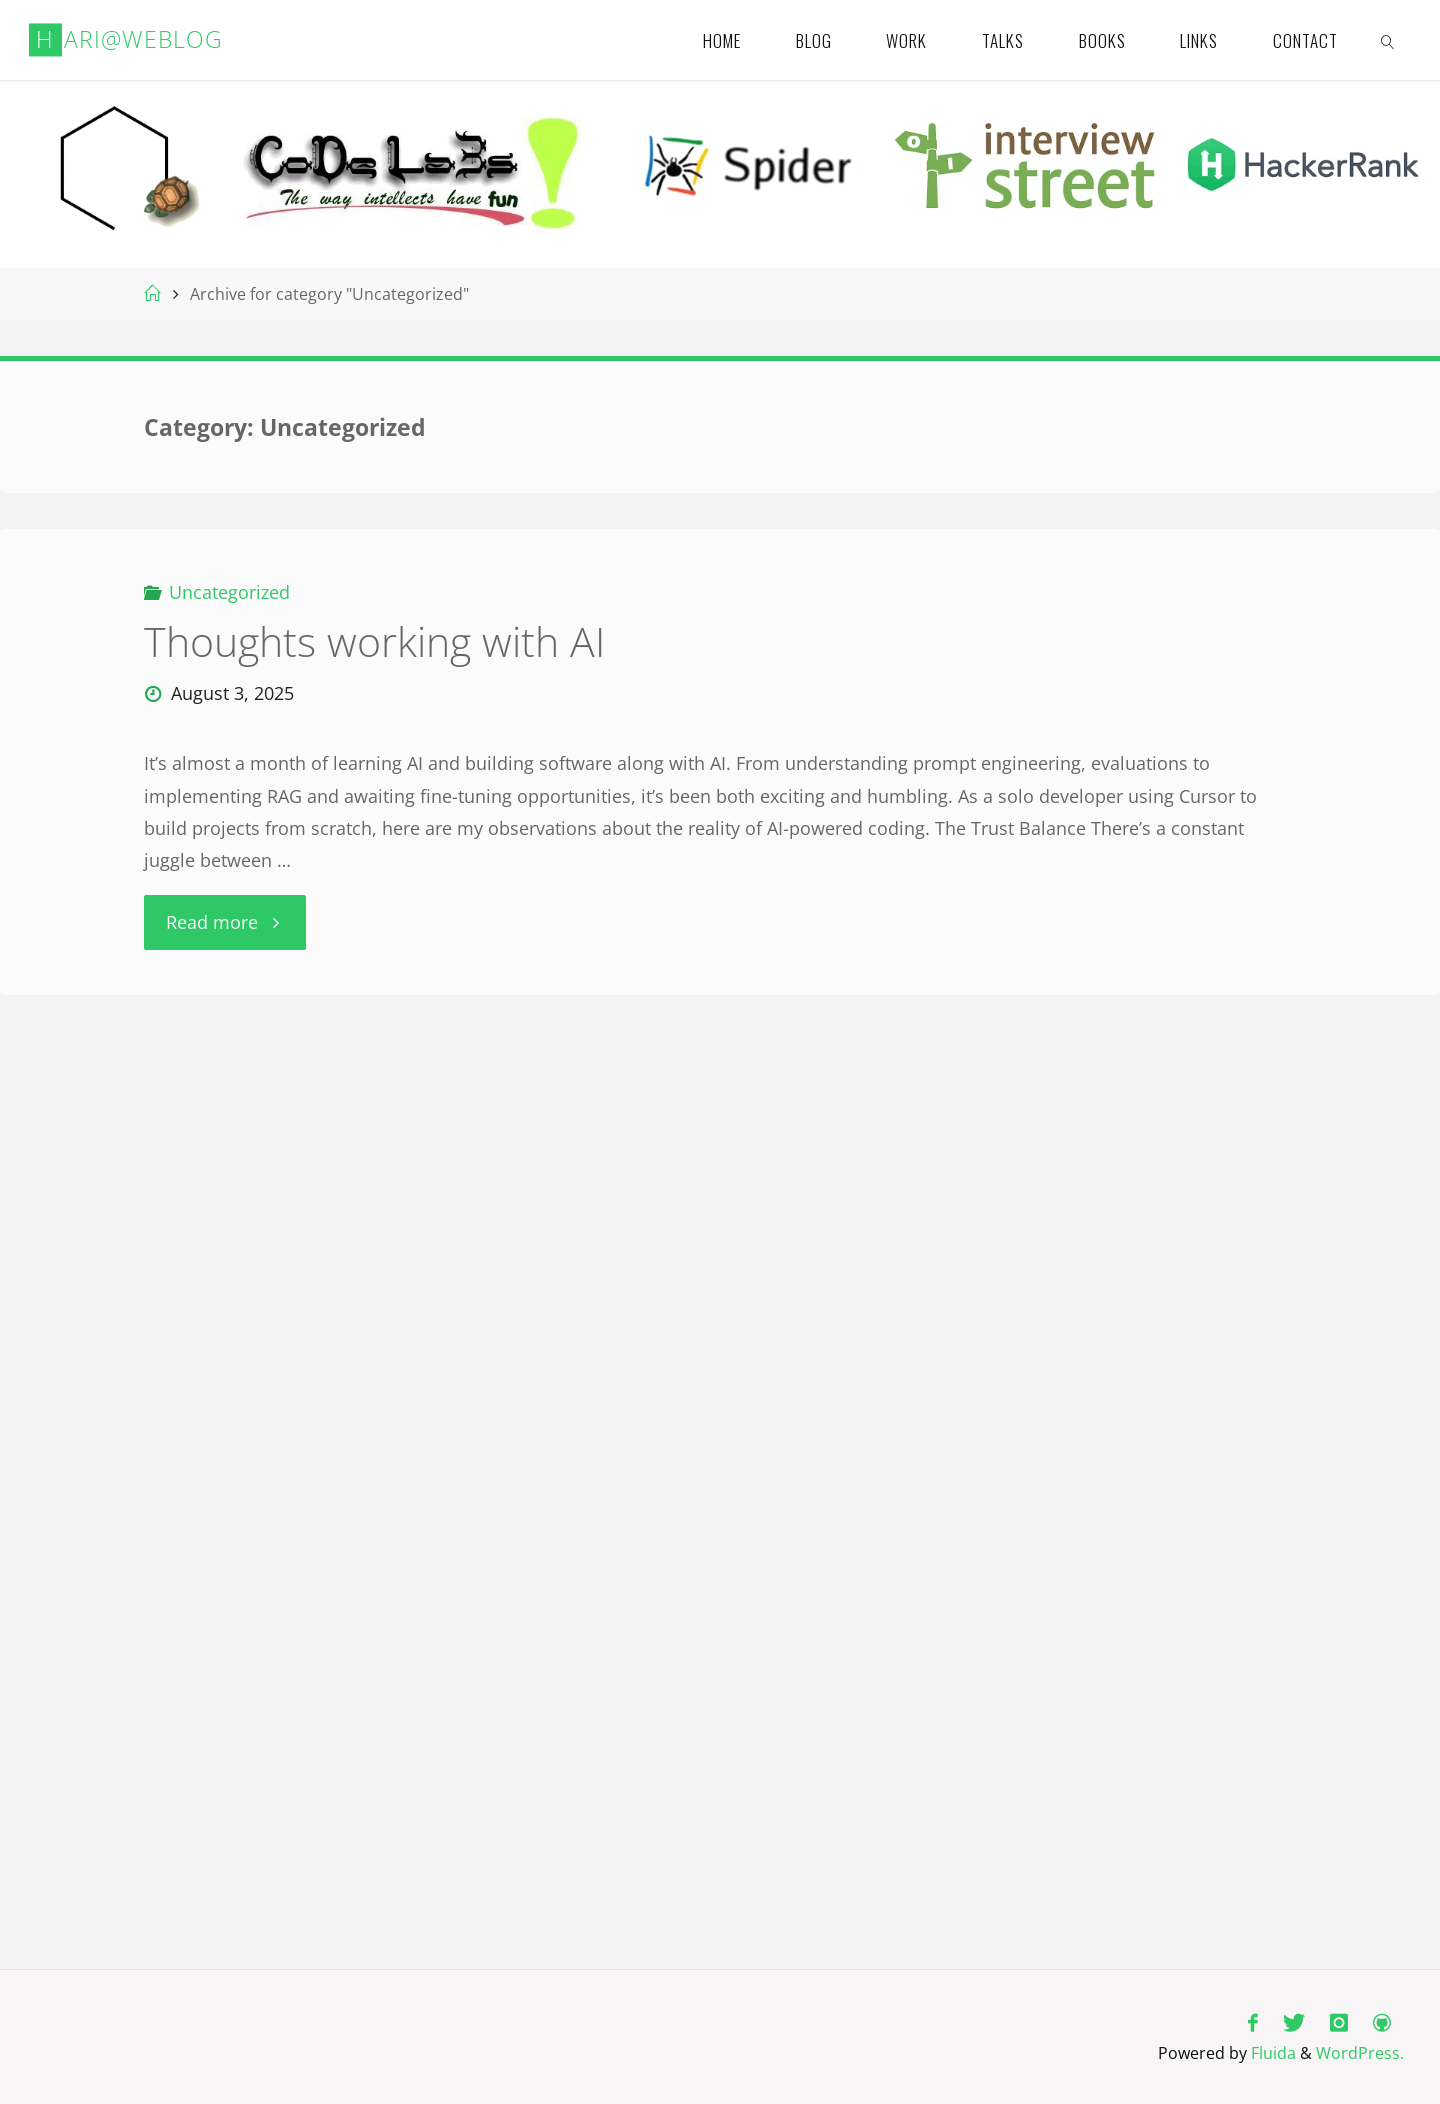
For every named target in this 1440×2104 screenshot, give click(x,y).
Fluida (1271, 2053)
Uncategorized (229, 592)
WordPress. (1360, 2053)
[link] (1388, 40)
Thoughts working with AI (374, 641)
